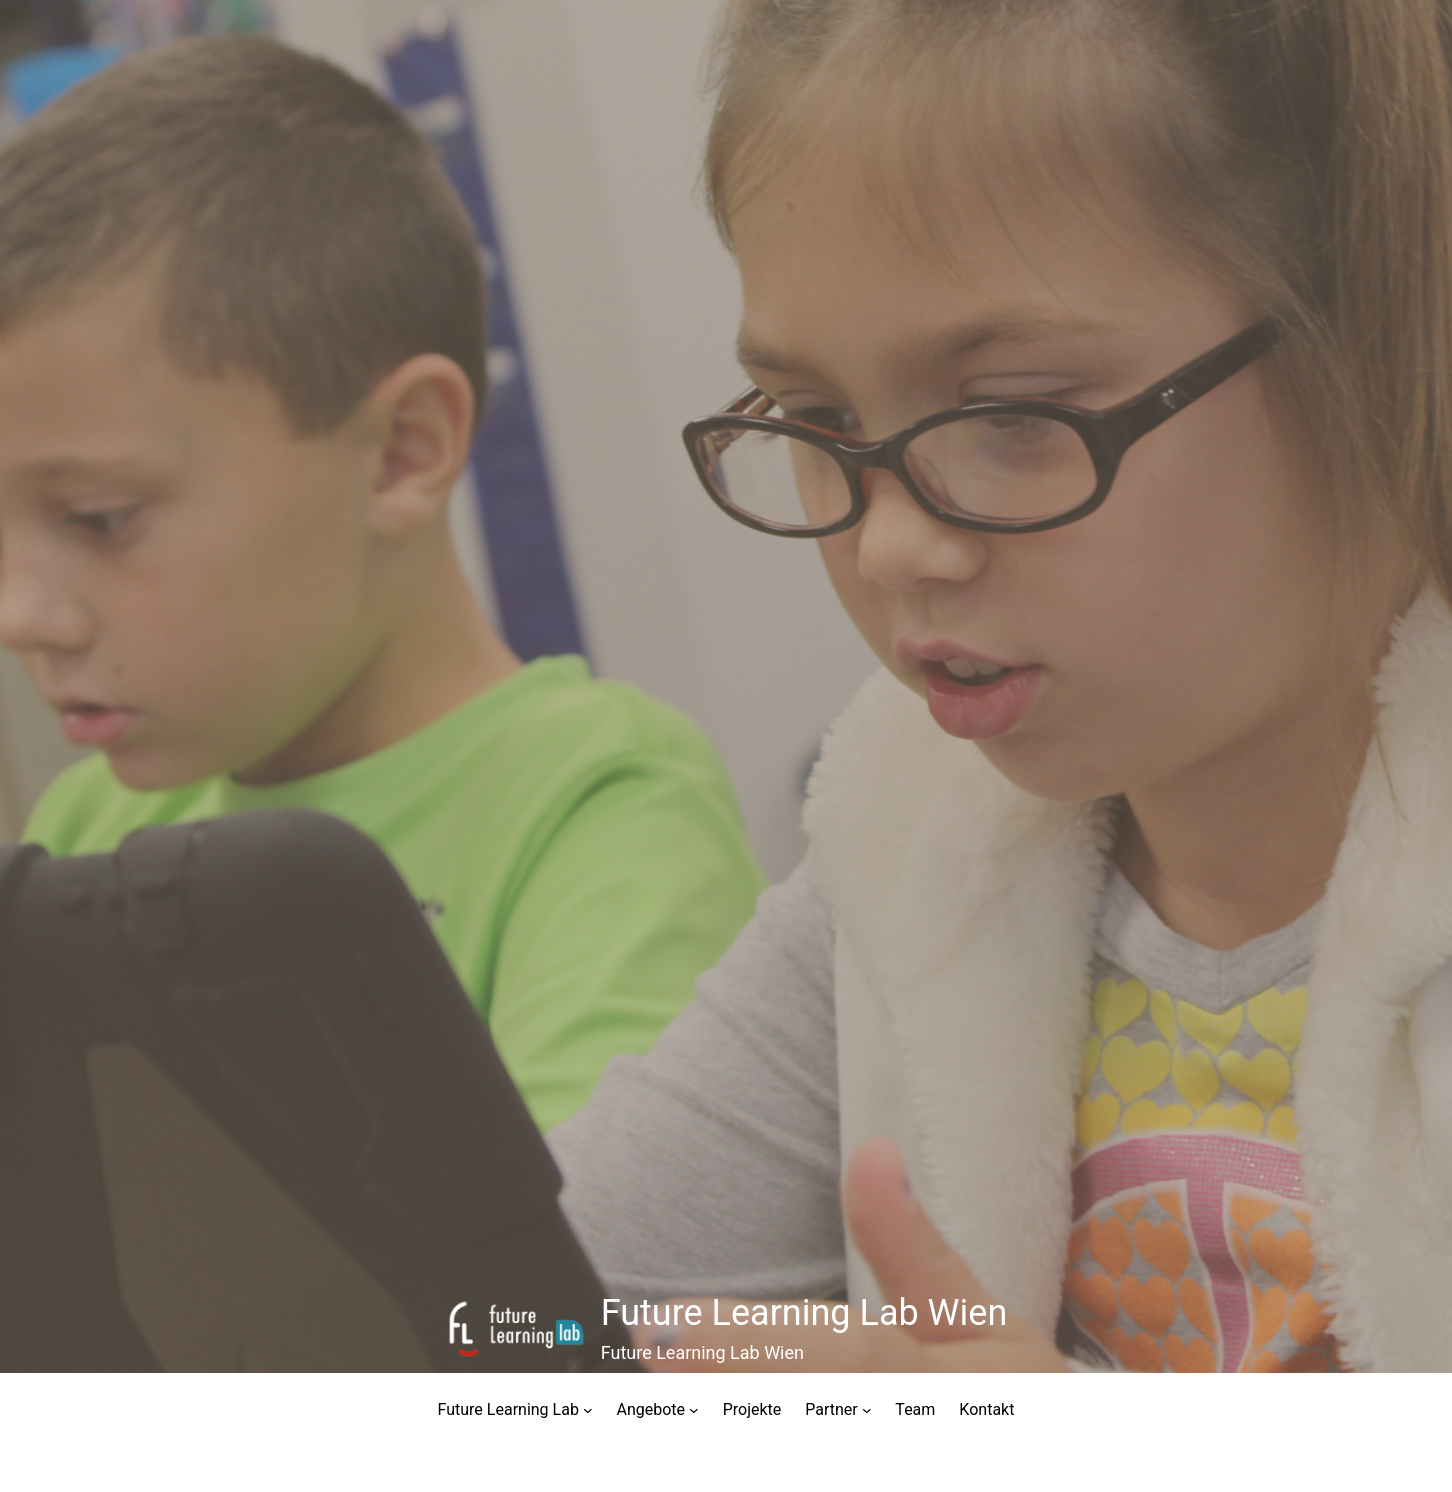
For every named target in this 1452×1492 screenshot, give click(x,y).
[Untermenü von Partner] (867, 1410)
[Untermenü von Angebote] (694, 1410)
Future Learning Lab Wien (804, 1313)
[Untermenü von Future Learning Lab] (588, 1410)
